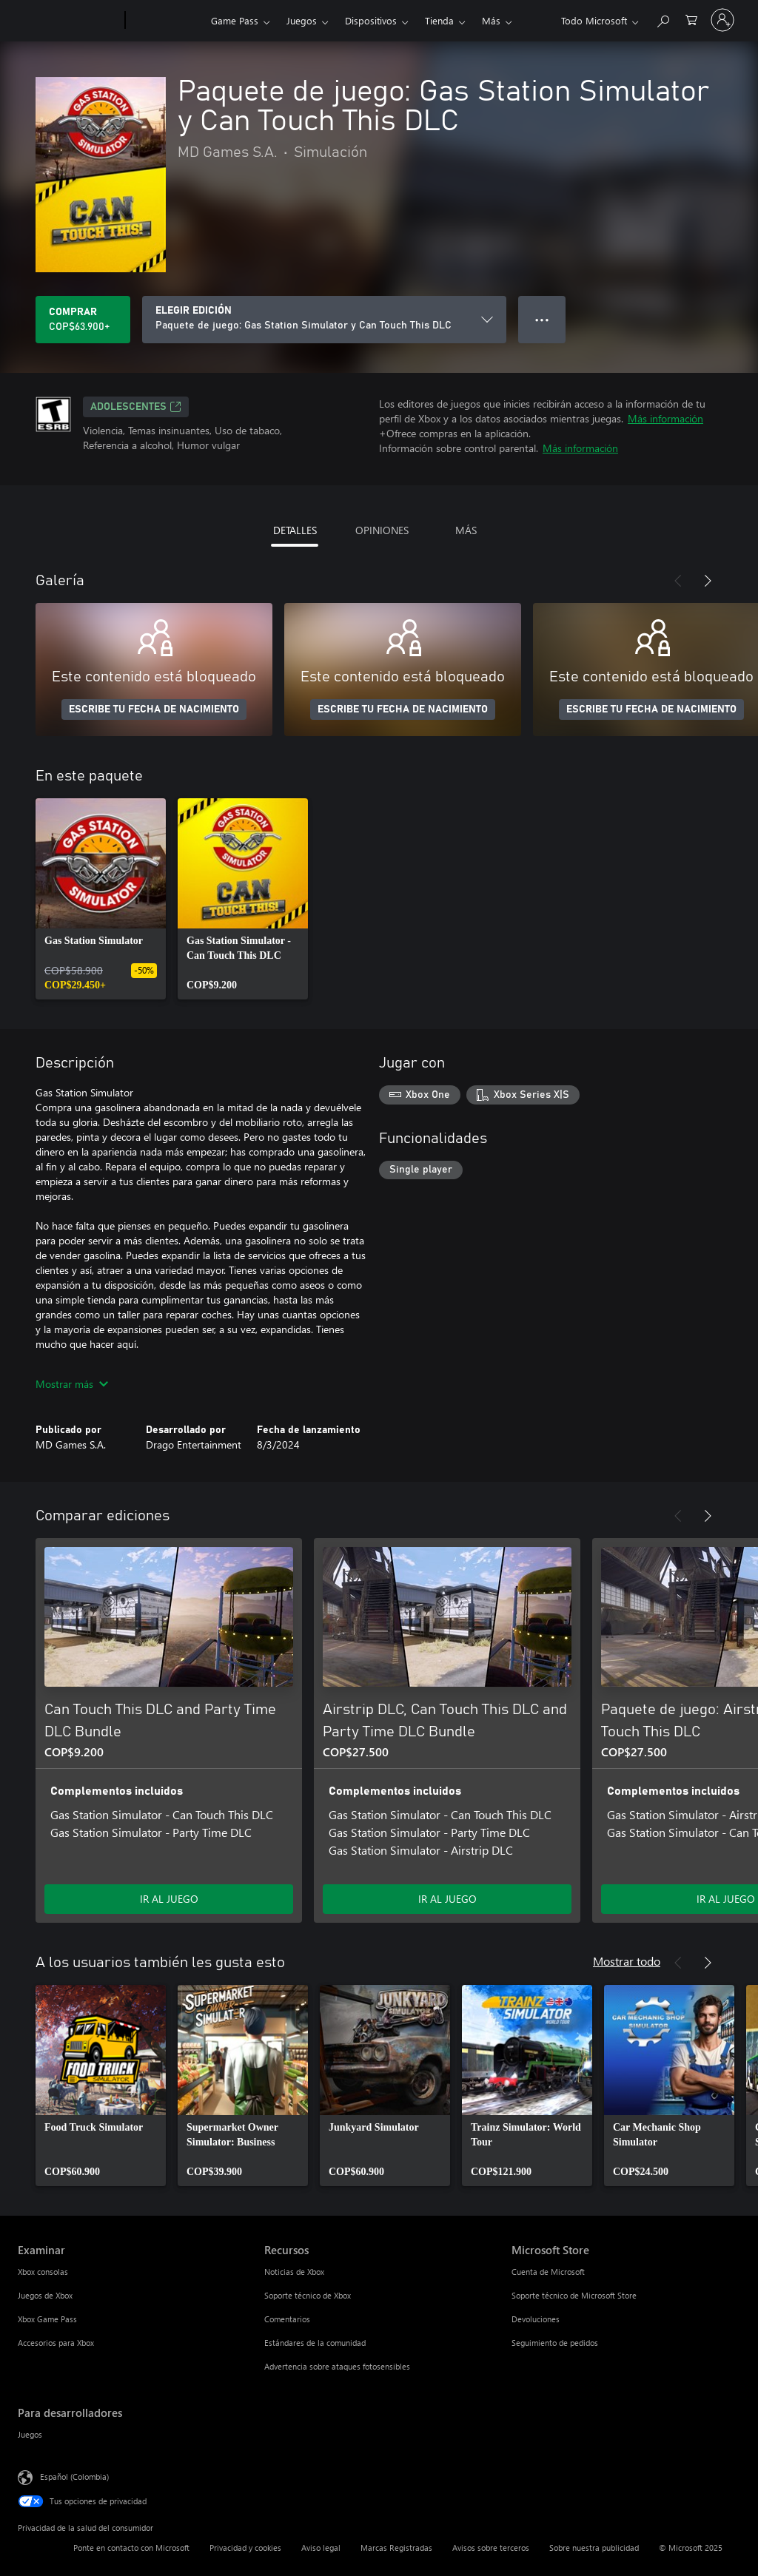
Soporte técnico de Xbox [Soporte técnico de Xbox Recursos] (307, 2295)
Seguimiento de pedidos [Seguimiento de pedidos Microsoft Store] (555, 2342)
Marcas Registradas (396, 2547)
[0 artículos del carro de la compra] (691, 18)
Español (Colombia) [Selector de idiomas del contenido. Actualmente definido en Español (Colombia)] (74, 2476)
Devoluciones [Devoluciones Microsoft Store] (536, 2319)
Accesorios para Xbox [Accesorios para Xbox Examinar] (56, 2342)
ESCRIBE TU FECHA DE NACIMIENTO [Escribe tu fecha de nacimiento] (154, 709)
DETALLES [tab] (295, 530)
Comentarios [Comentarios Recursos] (287, 2319)
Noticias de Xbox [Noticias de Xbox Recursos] (294, 2271)
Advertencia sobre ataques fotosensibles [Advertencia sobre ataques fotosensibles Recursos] (337, 2366)
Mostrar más (72, 1384)
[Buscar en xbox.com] (662, 19)
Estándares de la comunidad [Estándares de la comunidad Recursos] (315, 2342)
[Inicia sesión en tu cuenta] (722, 20)
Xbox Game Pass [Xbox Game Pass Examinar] (47, 2319)
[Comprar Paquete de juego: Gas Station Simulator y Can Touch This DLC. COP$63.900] (83, 319)
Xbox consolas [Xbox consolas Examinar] (43, 2271)
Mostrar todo (626, 1961)
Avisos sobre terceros (490, 2547)
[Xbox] (166, 21)
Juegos (301, 20)
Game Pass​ (234, 20)
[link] (101, 898)
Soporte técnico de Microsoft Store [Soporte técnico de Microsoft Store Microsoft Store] (574, 2295)
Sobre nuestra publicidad (594, 2547)
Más (491, 20)
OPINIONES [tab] (382, 530)
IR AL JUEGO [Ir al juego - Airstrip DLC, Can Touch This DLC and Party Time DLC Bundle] (447, 1899)
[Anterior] (678, 580)
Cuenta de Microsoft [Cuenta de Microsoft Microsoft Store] (548, 2271)
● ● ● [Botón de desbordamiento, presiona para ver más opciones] (542, 319)
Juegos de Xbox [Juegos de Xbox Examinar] (45, 2295)
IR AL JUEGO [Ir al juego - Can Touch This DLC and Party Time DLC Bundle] (169, 1899)
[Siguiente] (707, 580)
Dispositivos (371, 20)
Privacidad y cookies (245, 2547)
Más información (665, 418)
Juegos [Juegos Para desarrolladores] (30, 2434)
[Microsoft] (68, 21)
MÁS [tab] (466, 530)
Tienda (439, 20)
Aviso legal (321, 2547)
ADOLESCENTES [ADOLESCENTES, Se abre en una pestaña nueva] (135, 407)
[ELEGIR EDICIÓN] (324, 319)
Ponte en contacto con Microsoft (131, 2547)
